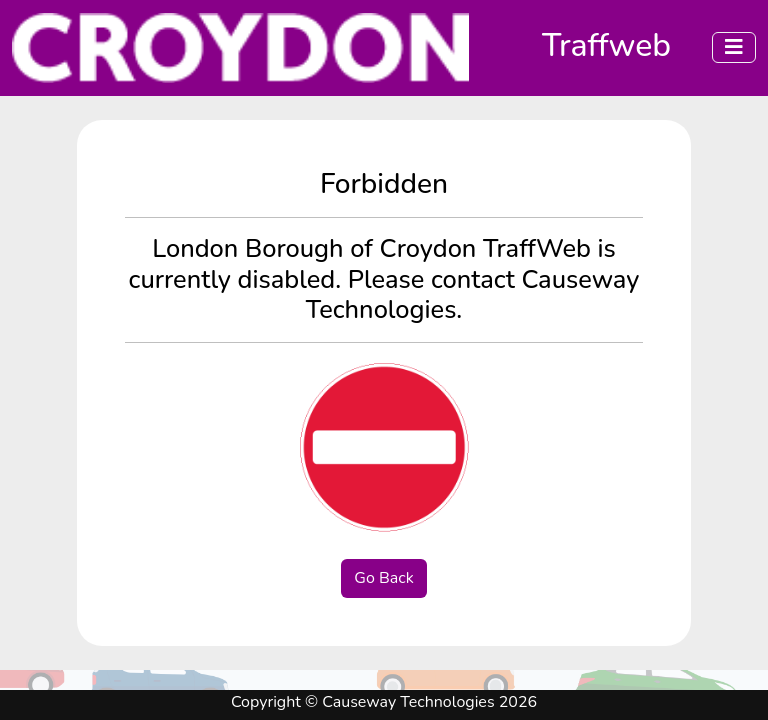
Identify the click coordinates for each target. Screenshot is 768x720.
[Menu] (734, 47)
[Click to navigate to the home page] (248, 48)
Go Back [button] (383, 578)
